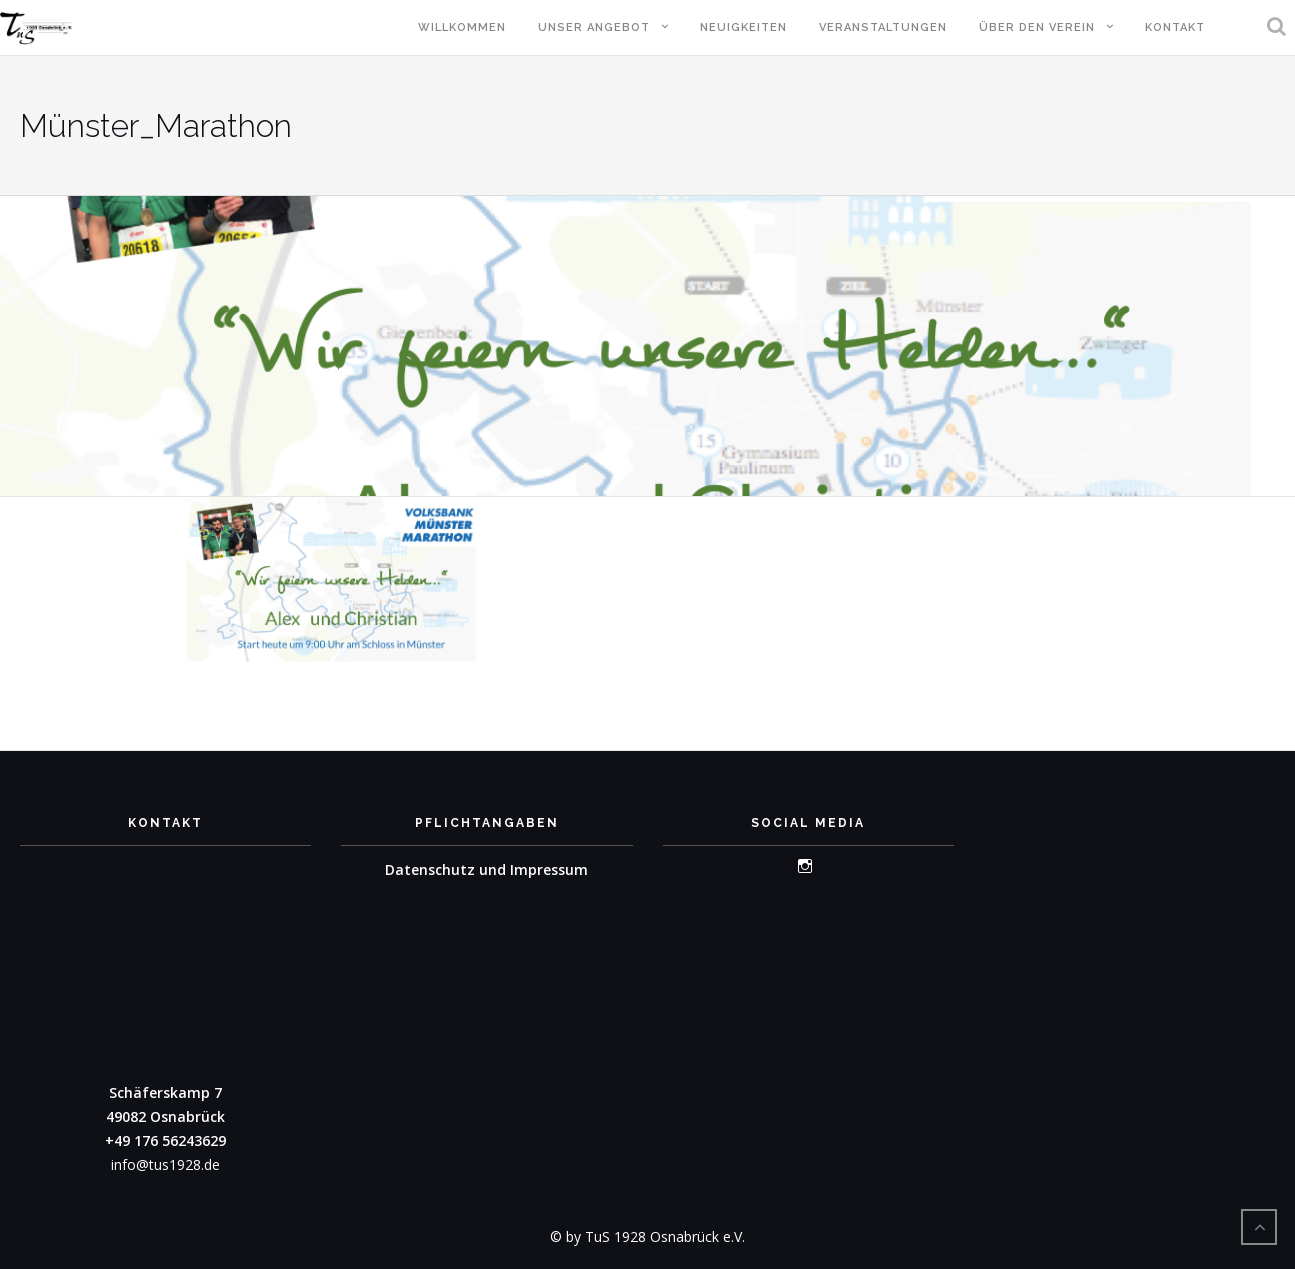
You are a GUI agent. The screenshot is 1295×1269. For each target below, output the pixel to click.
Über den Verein (1037, 27)
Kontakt (1175, 27)
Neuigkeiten (743, 27)
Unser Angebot (594, 27)
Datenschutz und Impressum (486, 869)
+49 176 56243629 (165, 1140)
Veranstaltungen (883, 27)
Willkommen (462, 27)
